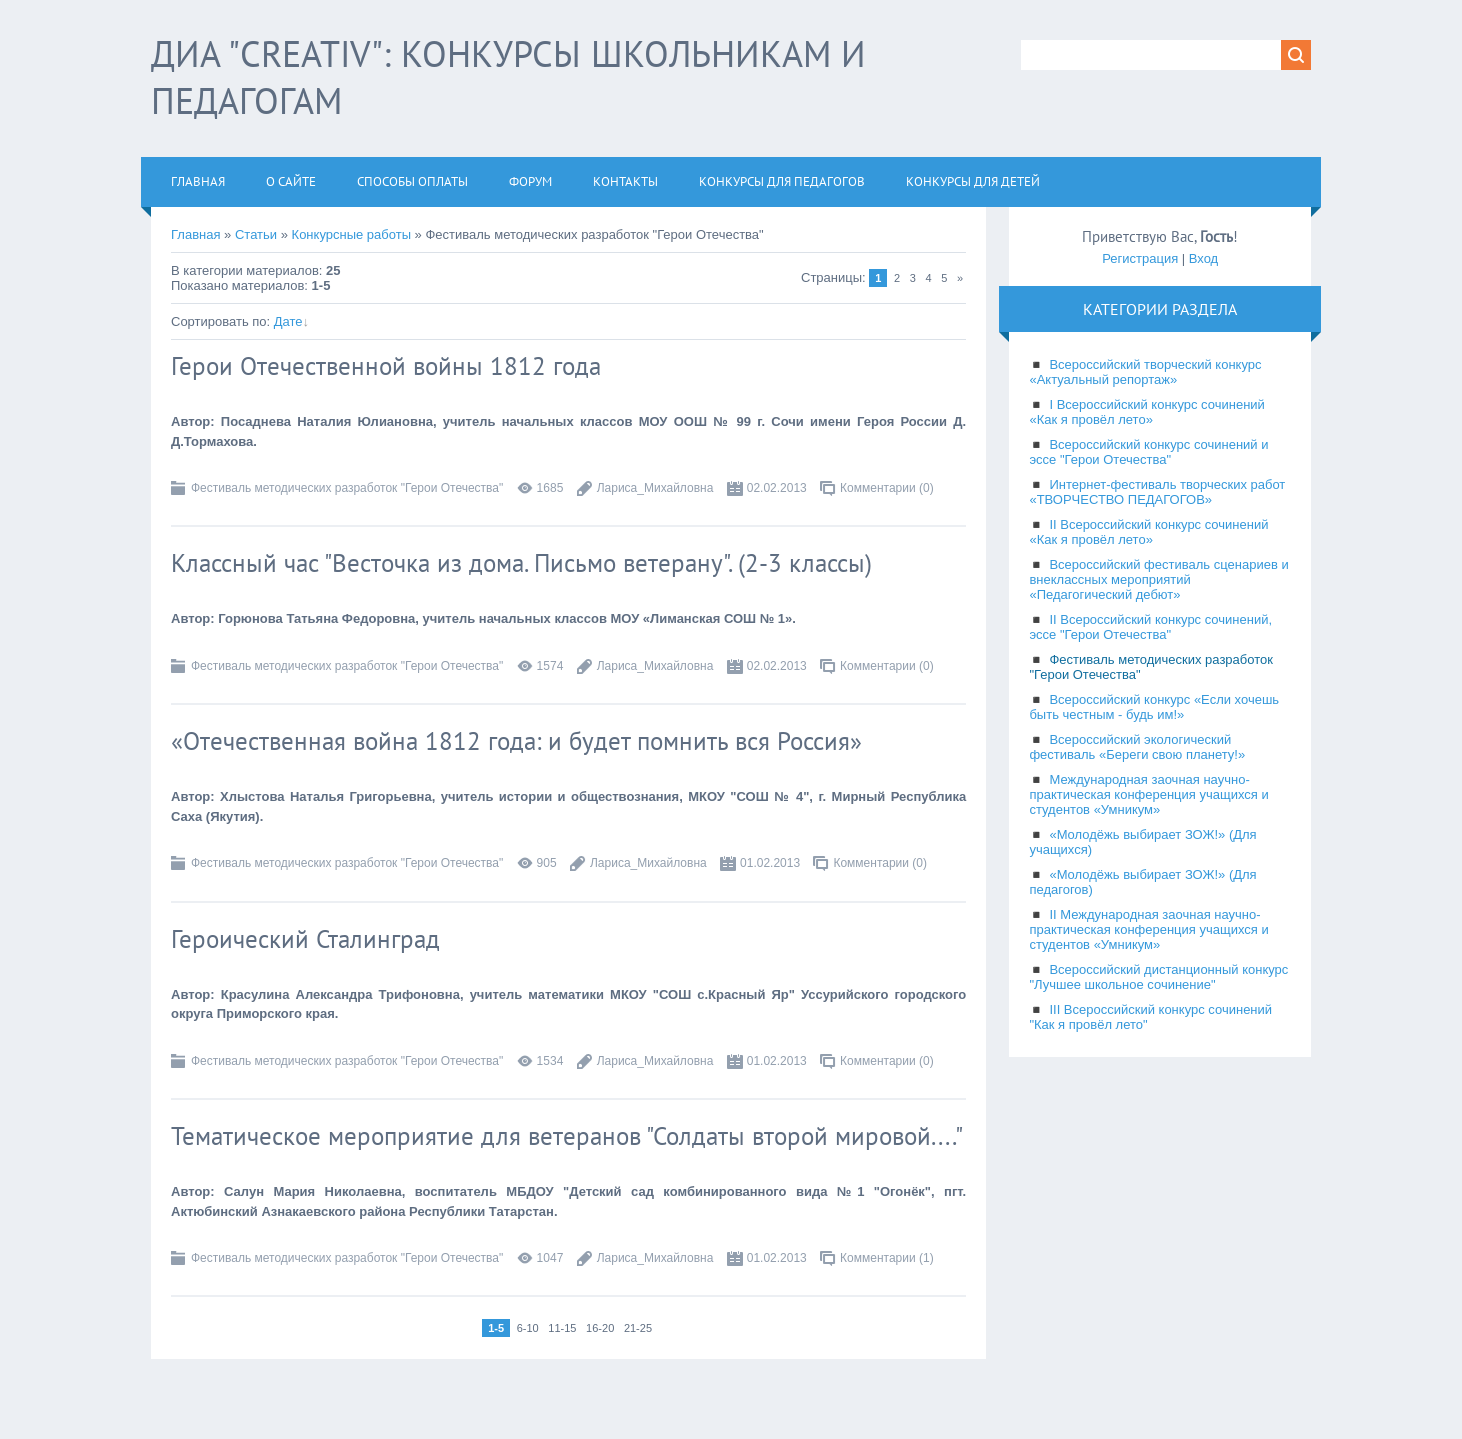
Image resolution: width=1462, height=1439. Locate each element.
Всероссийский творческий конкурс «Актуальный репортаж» (1145, 372)
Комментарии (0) (887, 488)
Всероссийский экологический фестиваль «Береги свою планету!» (1137, 747)
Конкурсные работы (351, 234)
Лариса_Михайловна (655, 488)
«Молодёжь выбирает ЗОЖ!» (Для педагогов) (1142, 882)
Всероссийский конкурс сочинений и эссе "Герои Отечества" (1148, 452)
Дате (288, 321)
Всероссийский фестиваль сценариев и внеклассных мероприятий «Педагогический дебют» (1158, 579)
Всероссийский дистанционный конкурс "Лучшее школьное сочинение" (1158, 977)
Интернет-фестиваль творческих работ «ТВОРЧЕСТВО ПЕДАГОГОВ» (1157, 492)
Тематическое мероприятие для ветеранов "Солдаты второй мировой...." (567, 1136)
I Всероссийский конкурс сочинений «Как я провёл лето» (1146, 412)
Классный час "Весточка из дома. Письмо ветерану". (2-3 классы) (521, 563)
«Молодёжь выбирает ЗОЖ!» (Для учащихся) (1142, 842)
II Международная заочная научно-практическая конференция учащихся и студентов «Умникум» (1148, 929)
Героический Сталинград (305, 939)
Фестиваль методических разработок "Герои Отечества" (347, 488)
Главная (195, 234)
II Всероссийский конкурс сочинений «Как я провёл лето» (1148, 532)
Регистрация (1140, 258)
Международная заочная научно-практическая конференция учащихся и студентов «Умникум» (1148, 794)
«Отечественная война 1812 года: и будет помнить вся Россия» (516, 741)
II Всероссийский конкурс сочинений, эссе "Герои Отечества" (1150, 627)
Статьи (256, 234)
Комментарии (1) (887, 1258)
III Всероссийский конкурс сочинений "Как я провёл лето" (1150, 1017)
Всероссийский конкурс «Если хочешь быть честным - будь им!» (1154, 707)
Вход (1203, 258)
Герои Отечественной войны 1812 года (386, 366)
